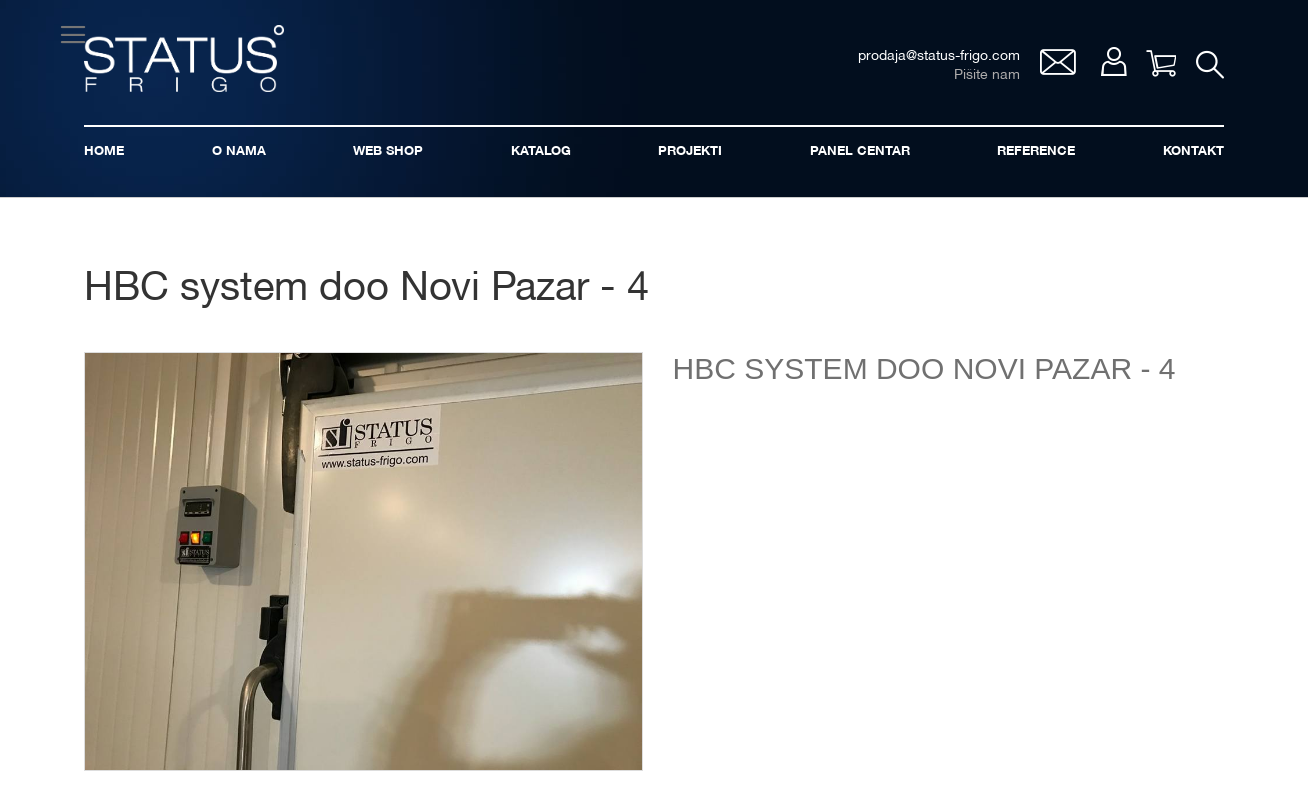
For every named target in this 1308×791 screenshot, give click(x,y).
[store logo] (184, 58)
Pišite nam (987, 75)
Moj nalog (1113, 61)
